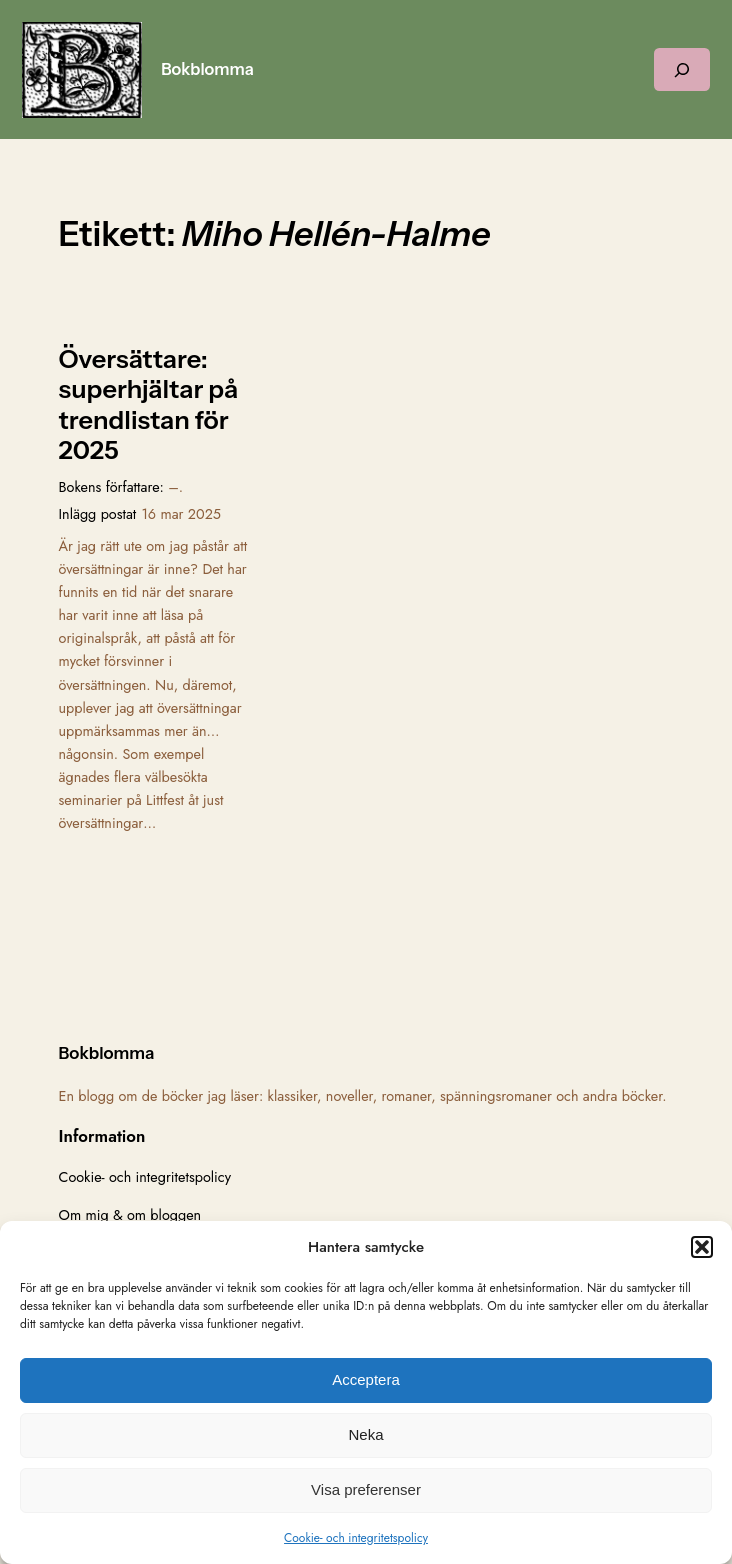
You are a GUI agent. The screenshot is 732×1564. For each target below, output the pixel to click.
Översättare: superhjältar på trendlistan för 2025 (149, 404)
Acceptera (366, 1379)
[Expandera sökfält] (682, 69)
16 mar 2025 (181, 514)
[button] (702, 1247)
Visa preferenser (366, 1489)
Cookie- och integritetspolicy (356, 1538)
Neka (365, 1434)
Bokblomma (207, 69)
